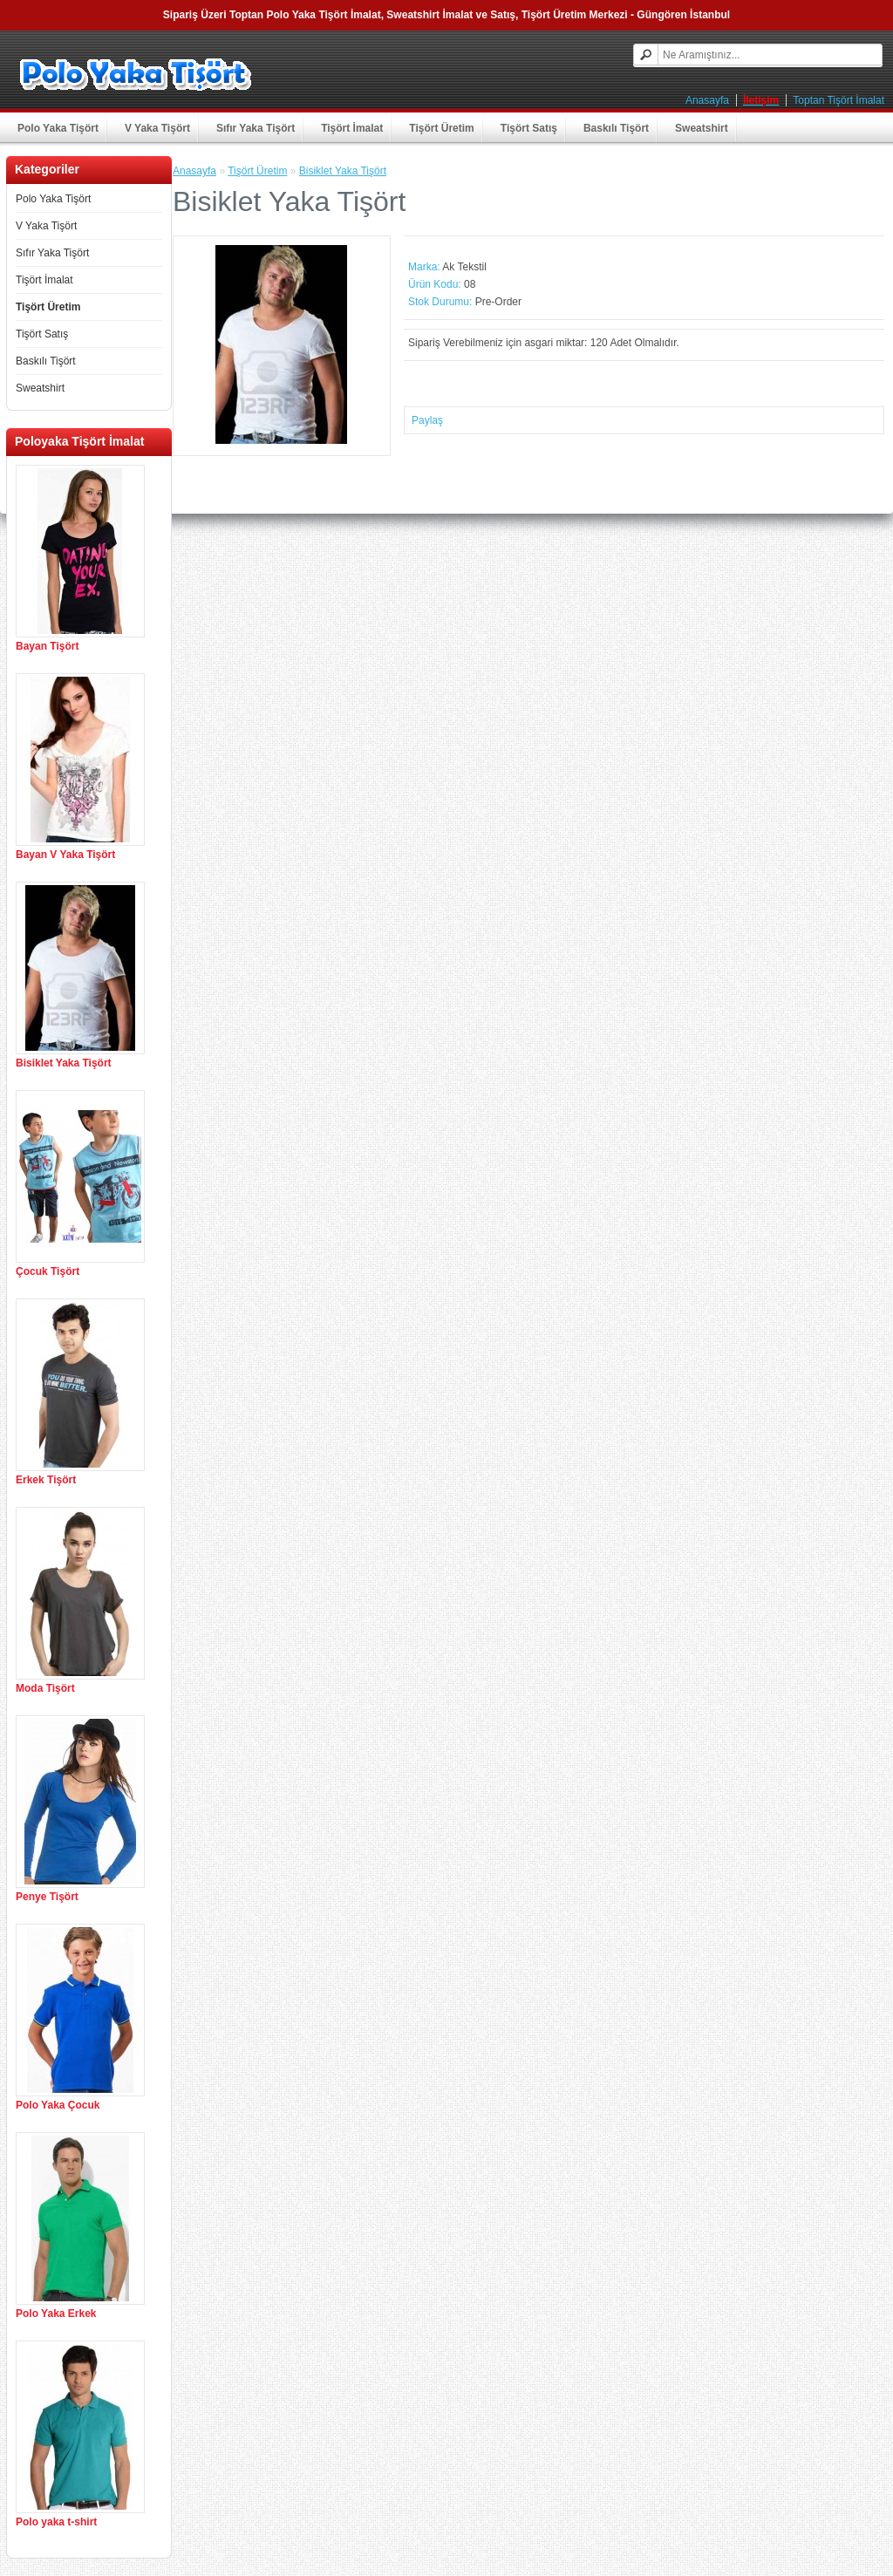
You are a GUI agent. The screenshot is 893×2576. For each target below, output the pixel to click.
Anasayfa (707, 100)
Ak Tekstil (464, 267)
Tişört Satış (529, 128)
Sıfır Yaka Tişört (255, 128)
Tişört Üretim (441, 128)
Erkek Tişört (46, 1480)
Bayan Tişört (47, 646)
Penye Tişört (47, 1897)
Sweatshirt (701, 128)
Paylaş (427, 420)
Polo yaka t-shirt (56, 2522)
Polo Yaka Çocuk (58, 2105)
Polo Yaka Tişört (58, 128)
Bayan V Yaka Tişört (65, 854)
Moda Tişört (45, 1688)
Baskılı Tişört (616, 128)
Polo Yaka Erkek (56, 2313)
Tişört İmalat (352, 128)
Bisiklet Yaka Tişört (64, 1063)
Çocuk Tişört (47, 1271)
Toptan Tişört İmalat (838, 100)
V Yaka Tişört (157, 128)
